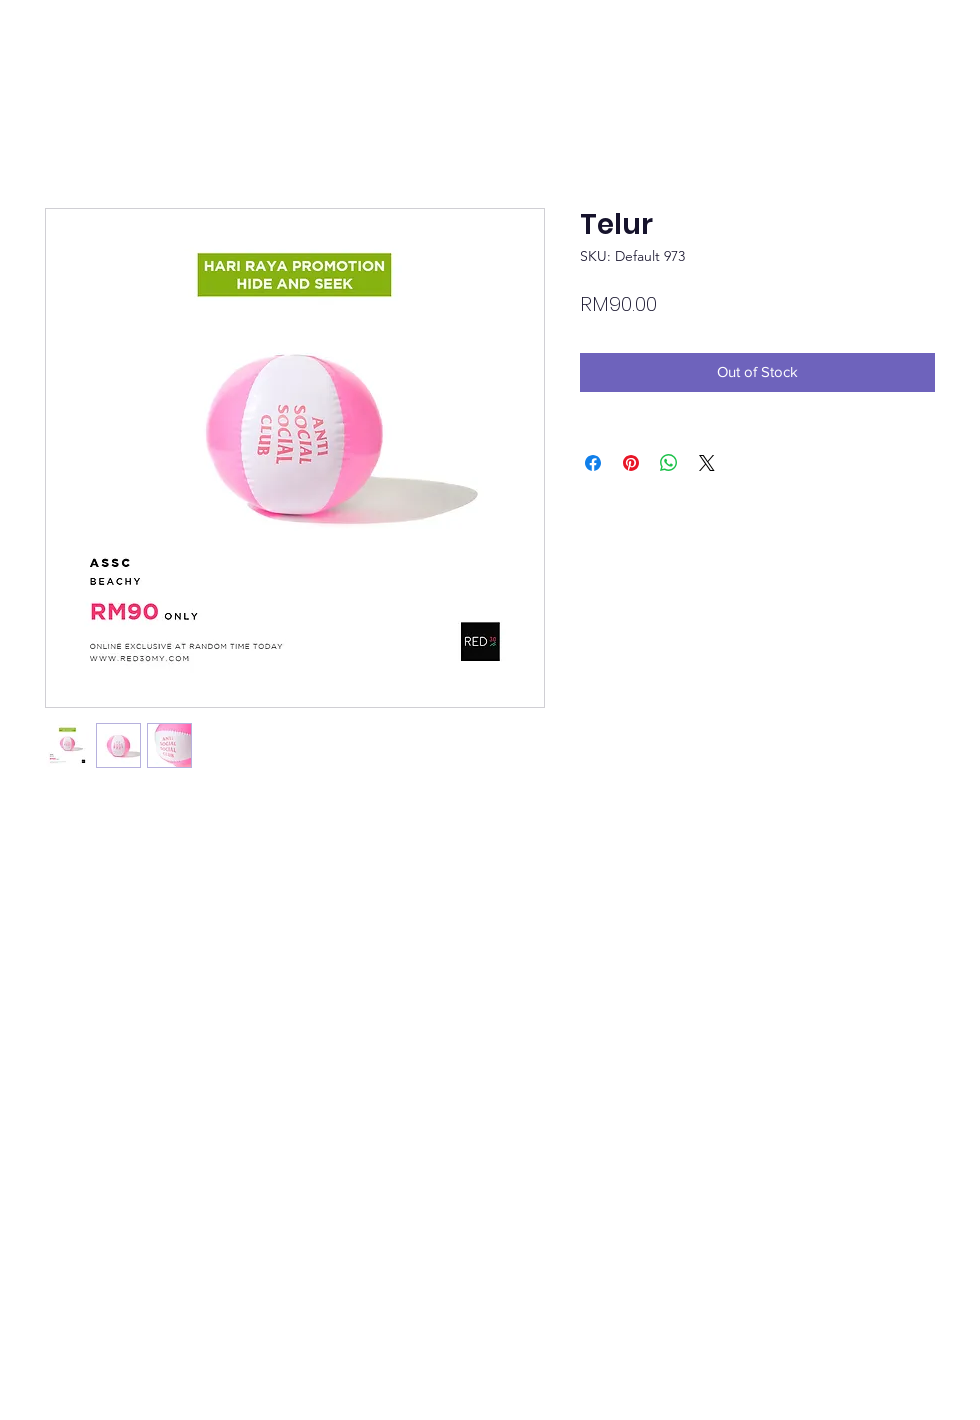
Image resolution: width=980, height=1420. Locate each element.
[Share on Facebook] (593, 463)
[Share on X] (707, 463)
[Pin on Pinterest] (631, 463)
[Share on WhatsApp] (669, 463)
